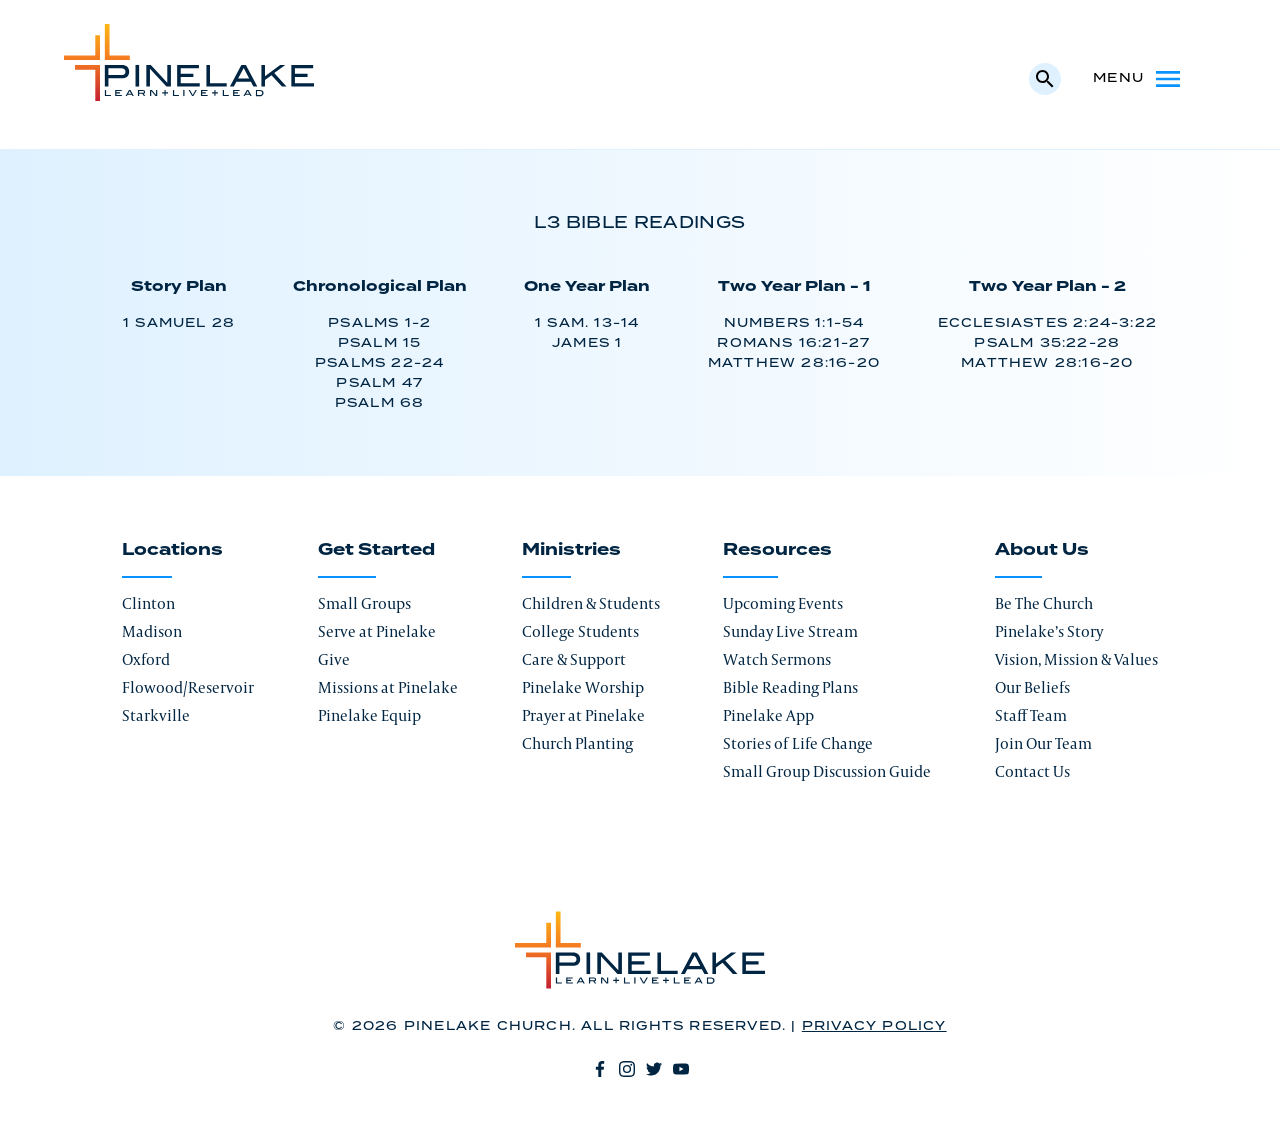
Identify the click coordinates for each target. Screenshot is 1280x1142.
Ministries (571, 550)
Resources (777, 550)
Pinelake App (768, 715)
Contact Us (1032, 771)
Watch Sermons (777, 659)
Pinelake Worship (583, 687)
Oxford (146, 659)
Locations (172, 550)
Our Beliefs (1032, 687)
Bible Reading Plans (790, 687)
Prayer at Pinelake (583, 715)
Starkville (156, 715)
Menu (1138, 79)
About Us (1042, 550)
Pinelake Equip (369, 715)
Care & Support (574, 659)
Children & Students (591, 603)
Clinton (148, 603)
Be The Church (1044, 603)
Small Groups (364, 603)
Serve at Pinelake (377, 631)
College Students (580, 631)
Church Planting (577, 743)
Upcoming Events (783, 603)
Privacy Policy (874, 1026)
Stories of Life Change (798, 743)
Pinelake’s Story (1049, 631)
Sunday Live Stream (790, 631)
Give (334, 659)
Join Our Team (1043, 743)
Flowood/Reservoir (188, 687)
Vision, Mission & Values (1076, 659)
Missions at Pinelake (388, 687)
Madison (152, 631)
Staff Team (1031, 715)
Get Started (376, 550)
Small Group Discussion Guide (827, 771)
